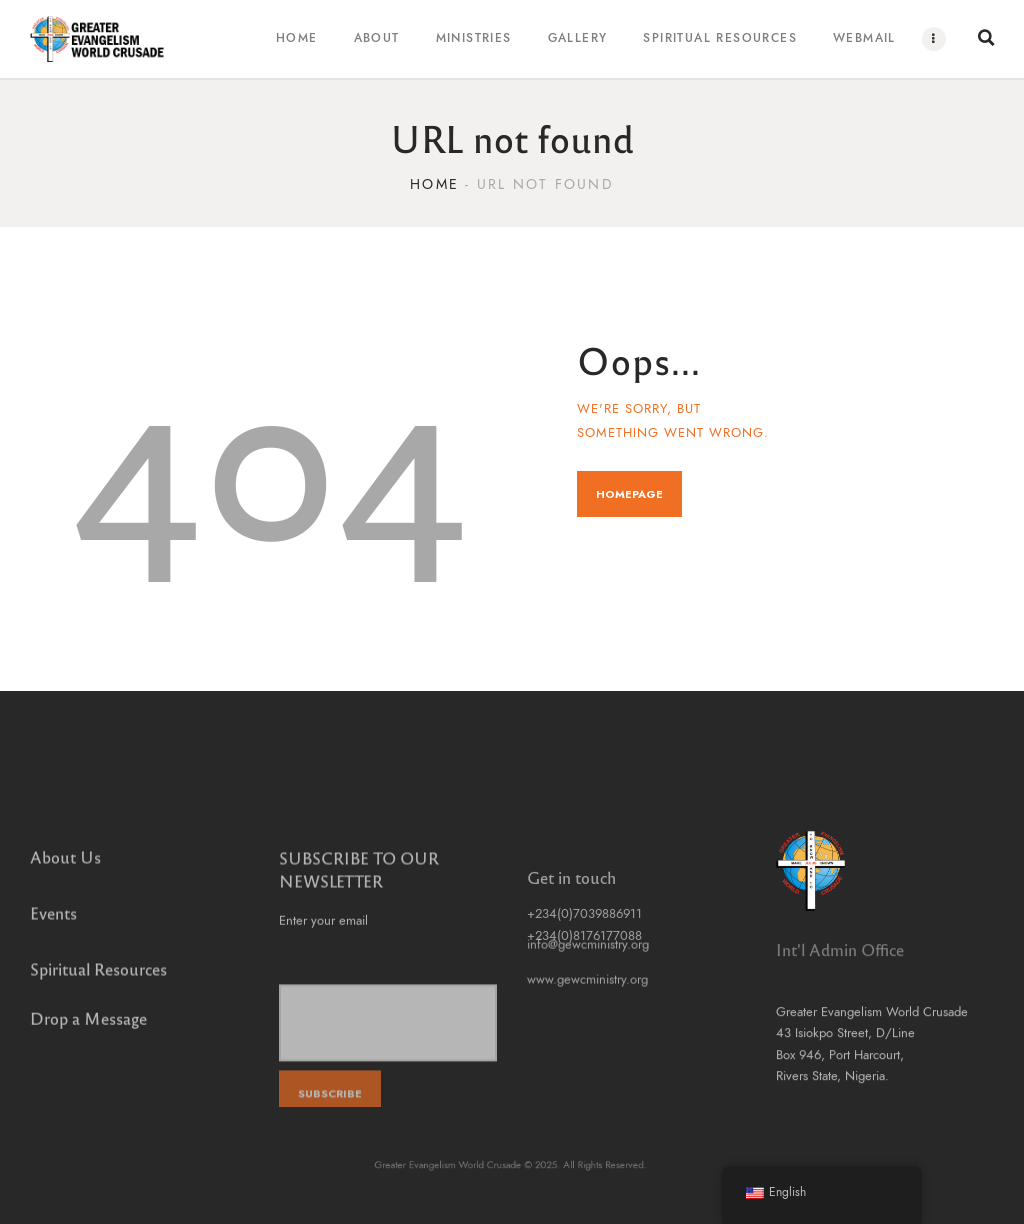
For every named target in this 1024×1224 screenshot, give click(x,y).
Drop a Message (88, 1024)
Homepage (629, 494)
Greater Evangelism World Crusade (465, 1165)
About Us (65, 869)
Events (53, 925)
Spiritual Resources (98, 981)
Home (434, 184)
